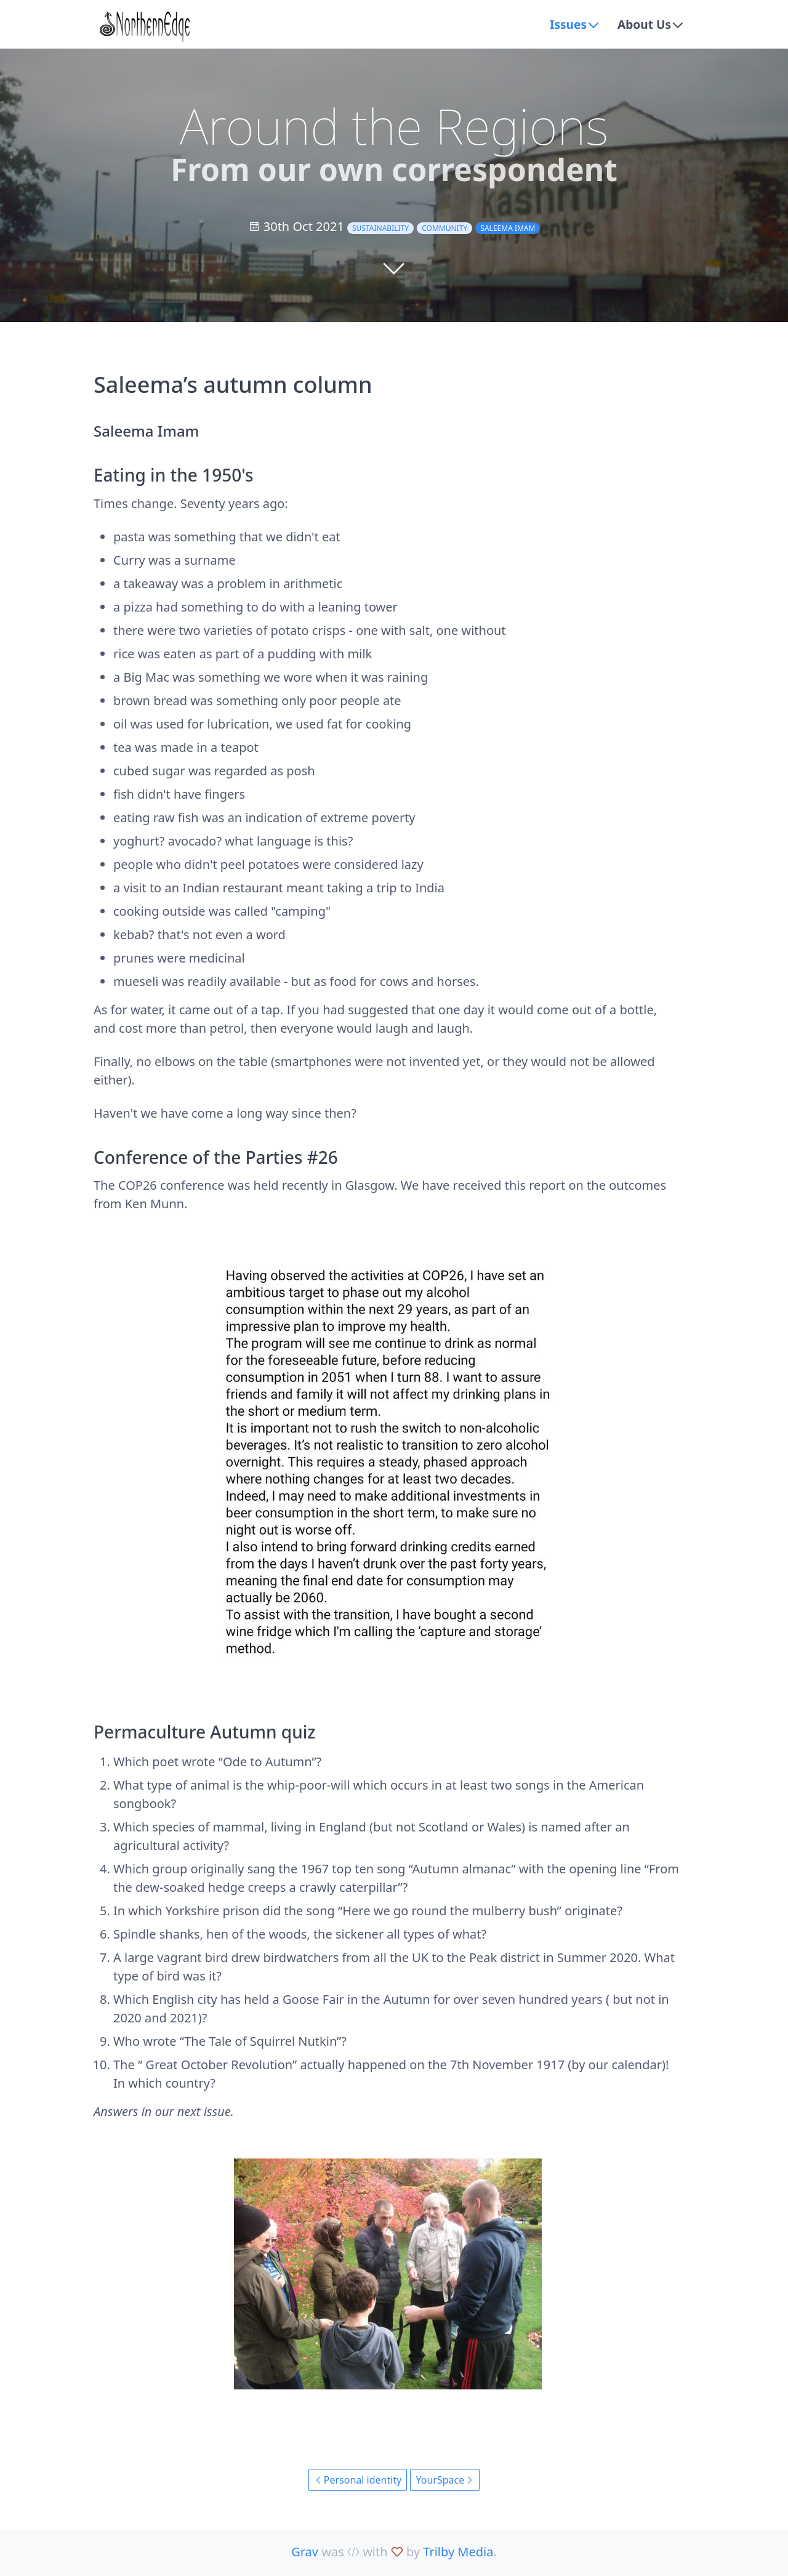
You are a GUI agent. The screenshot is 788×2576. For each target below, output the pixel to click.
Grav (304, 2551)
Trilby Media (458, 2551)
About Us (643, 24)
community (444, 228)
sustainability (380, 228)
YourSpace (445, 2480)
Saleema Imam (507, 228)
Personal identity (358, 2480)
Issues (564, 24)
